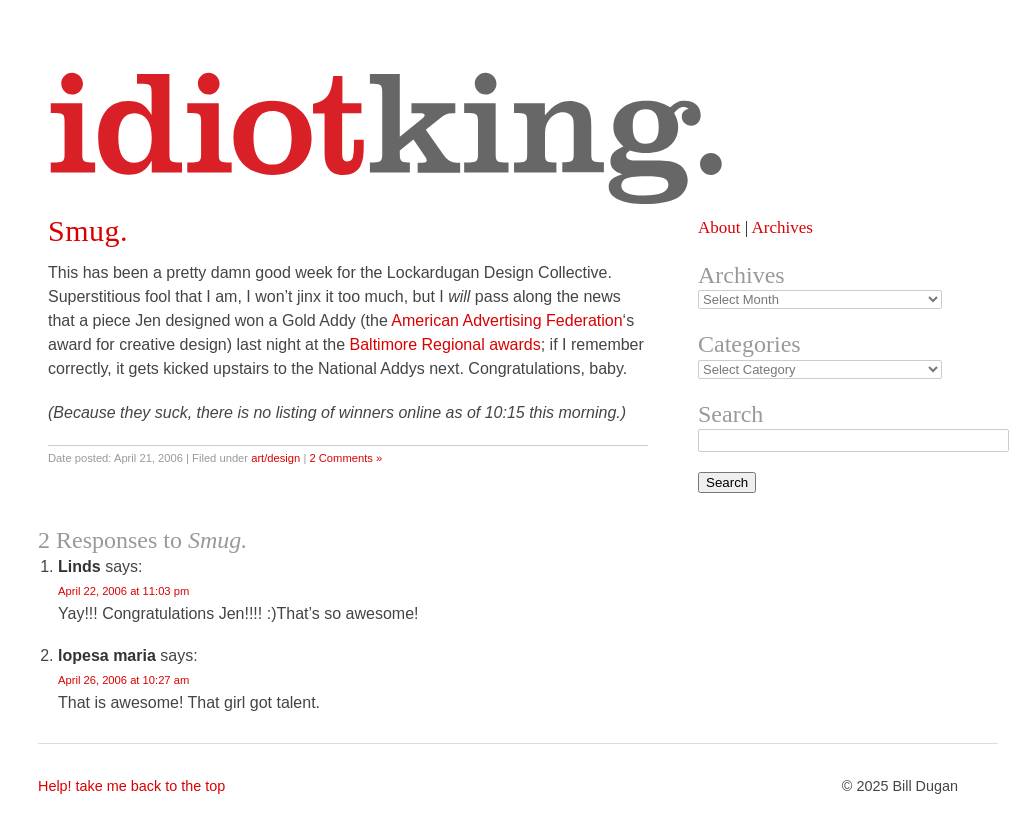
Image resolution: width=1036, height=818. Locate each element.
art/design (275, 458)
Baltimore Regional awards (445, 344)
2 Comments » (345, 458)
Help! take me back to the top (131, 786)
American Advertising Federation (506, 320)
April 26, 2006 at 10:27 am (123, 680)
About (719, 227)
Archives (781, 227)
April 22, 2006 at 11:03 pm (123, 591)
